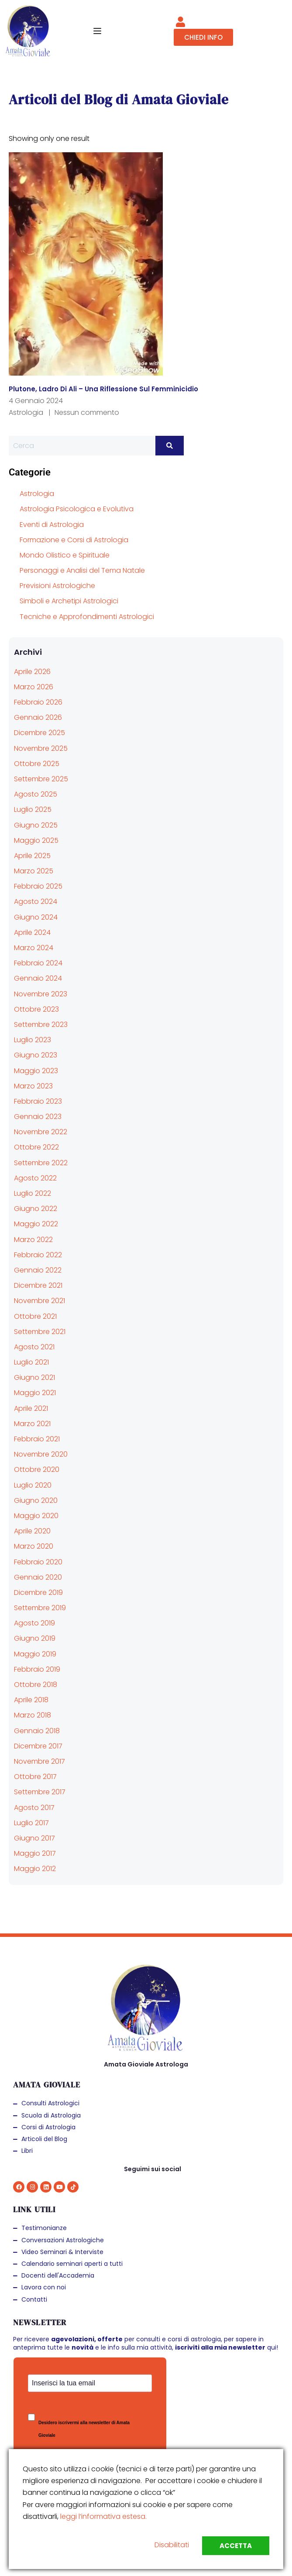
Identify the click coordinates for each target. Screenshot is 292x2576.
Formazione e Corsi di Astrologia (74, 540)
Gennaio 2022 (38, 1270)
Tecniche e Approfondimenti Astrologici (87, 617)
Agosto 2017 (34, 1808)
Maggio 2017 (35, 1853)
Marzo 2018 (32, 1715)
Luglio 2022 (32, 1193)
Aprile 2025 (32, 856)
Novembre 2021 (39, 1301)
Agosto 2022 (35, 1178)
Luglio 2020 (33, 1485)
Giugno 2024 (36, 917)
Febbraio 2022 (38, 1255)
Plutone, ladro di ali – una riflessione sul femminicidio (103, 388)
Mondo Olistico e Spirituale (65, 555)
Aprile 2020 (32, 1531)
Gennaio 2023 (38, 1117)
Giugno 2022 (35, 1209)
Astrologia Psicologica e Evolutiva (77, 509)
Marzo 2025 (33, 871)
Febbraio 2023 (38, 1101)
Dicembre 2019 (38, 1592)
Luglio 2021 (31, 1362)
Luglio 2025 (33, 809)
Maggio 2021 (35, 1393)
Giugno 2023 (35, 1055)
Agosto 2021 (34, 1347)
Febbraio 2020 (38, 1562)
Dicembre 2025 (39, 733)
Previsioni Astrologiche (57, 586)
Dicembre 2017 (38, 1746)
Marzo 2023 (33, 1086)
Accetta (236, 2545)
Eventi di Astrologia (52, 525)
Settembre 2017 (39, 1792)
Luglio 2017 (31, 1823)
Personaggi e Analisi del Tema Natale (82, 570)
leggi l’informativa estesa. (103, 2516)
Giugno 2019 (34, 1638)
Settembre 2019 (40, 1608)
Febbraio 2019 (37, 1669)
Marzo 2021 (32, 1424)
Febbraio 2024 (38, 963)
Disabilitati (172, 2545)
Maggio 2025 (36, 840)
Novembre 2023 (40, 994)
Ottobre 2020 (36, 1469)
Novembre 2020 (41, 1454)
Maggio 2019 (35, 1654)
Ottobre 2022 (36, 1147)
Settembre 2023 (41, 1024)
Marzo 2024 (33, 948)
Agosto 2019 (34, 1623)
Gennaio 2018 (37, 1731)
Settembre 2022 (41, 1163)
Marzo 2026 (33, 687)
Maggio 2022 (36, 1224)
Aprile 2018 (31, 1700)
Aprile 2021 (31, 1408)
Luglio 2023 (32, 1040)
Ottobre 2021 (35, 1316)
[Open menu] (98, 31)
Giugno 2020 (36, 1500)
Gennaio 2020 (38, 1577)
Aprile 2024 (32, 932)
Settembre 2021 (39, 1332)
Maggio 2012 (35, 1869)
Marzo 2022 (33, 1240)
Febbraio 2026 (38, 702)
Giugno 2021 (34, 1377)
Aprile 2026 (32, 672)
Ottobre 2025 (36, 764)
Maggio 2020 (36, 1516)
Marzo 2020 (33, 1546)
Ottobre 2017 (35, 1777)
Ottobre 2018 (35, 1685)
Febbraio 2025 (38, 886)
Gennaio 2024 (38, 978)
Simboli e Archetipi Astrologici (69, 601)
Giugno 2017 (34, 1838)
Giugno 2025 (36, 825)
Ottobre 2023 (36, 1009)
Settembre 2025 (41, 779)
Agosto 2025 (35, 794)
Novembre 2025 (41, 748)
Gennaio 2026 (38, 717)
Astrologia (26, 412)
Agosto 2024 (35, 901)
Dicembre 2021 (38, 1285)
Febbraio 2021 (37, 1439)
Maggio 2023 (36, 1071)
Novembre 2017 (39, 1761)
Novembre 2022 (40, 1132)
